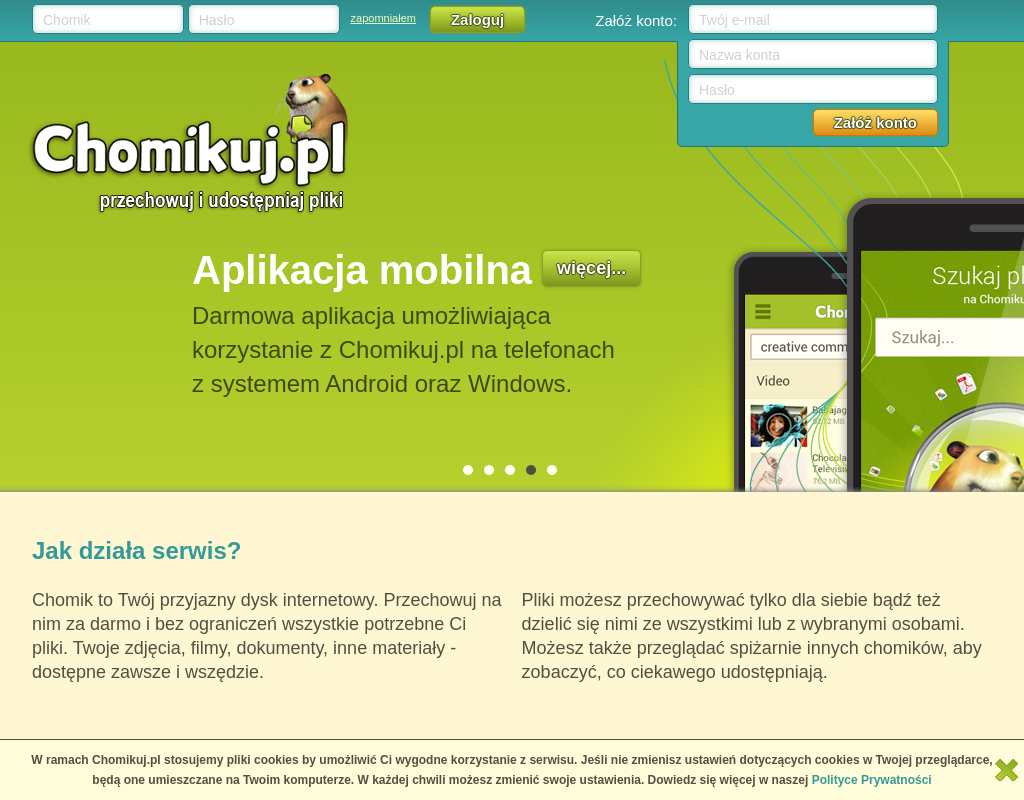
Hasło (217, 20)
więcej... (591, 268)
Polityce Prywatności (872, 780)
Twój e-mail (734, 20)
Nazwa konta (739, 55)
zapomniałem (383, 18)
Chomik (66, 20)
